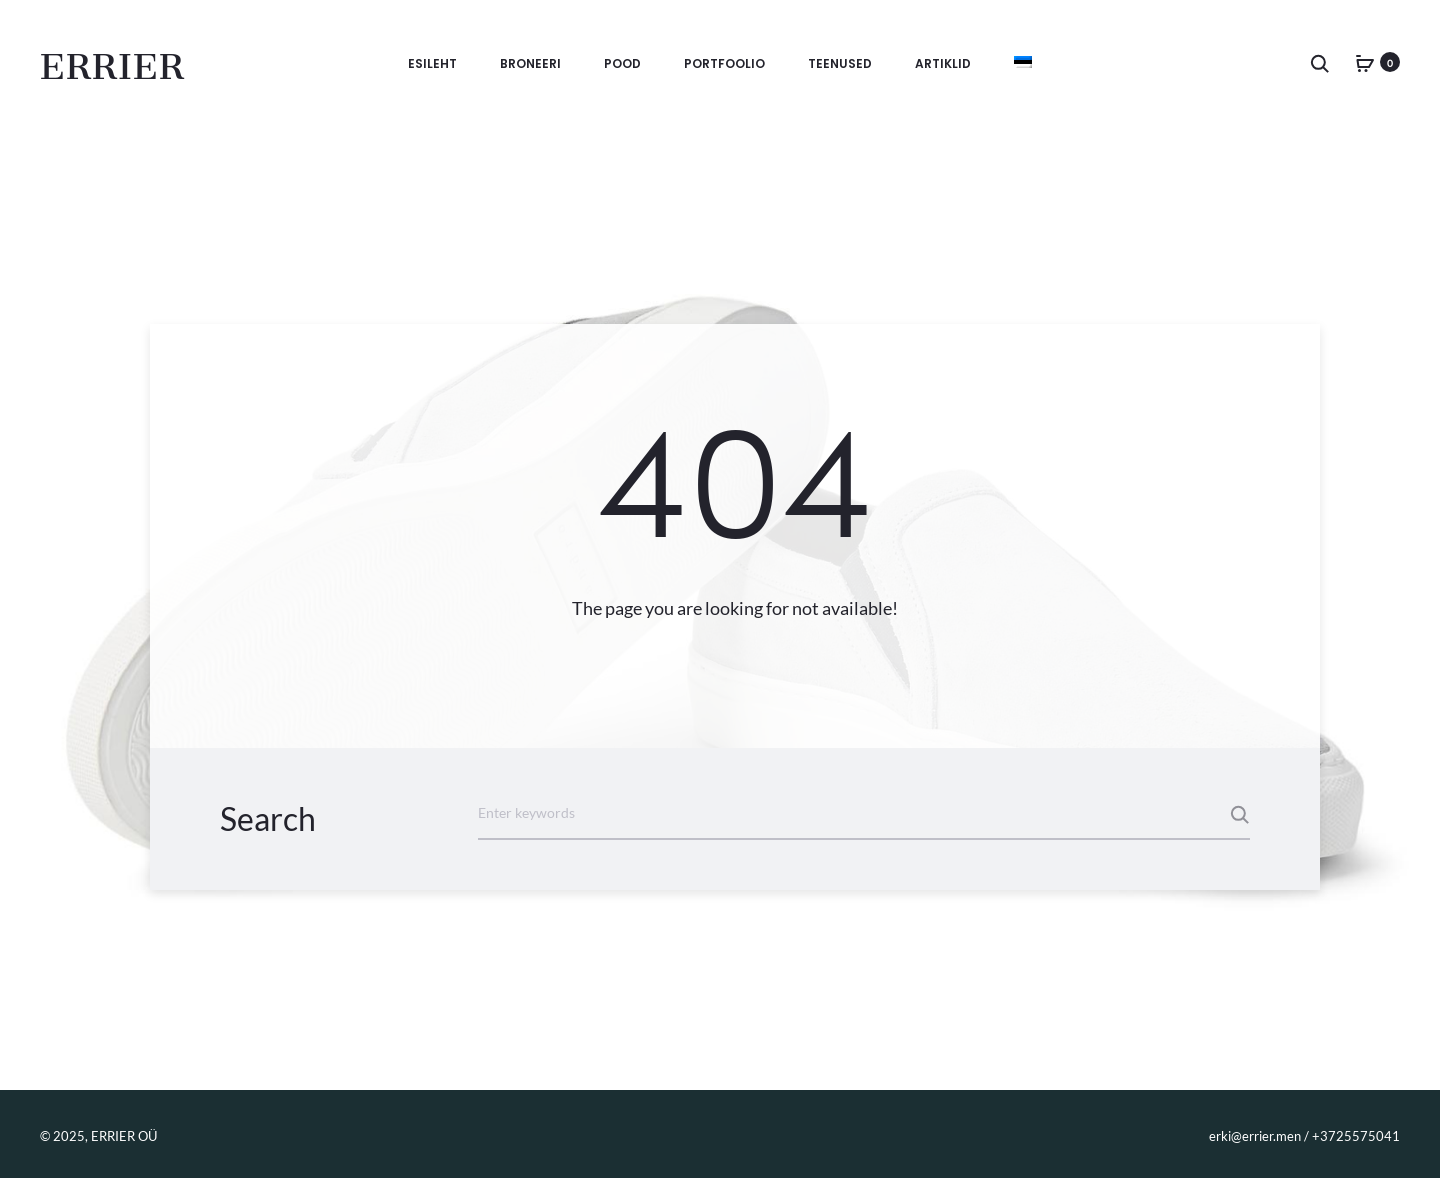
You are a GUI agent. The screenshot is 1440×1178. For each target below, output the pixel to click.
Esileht (432, 63)
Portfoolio (724, 63)
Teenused (840, 63)
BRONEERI (530, 63)
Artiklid (943, 63)
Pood (622, 63)
